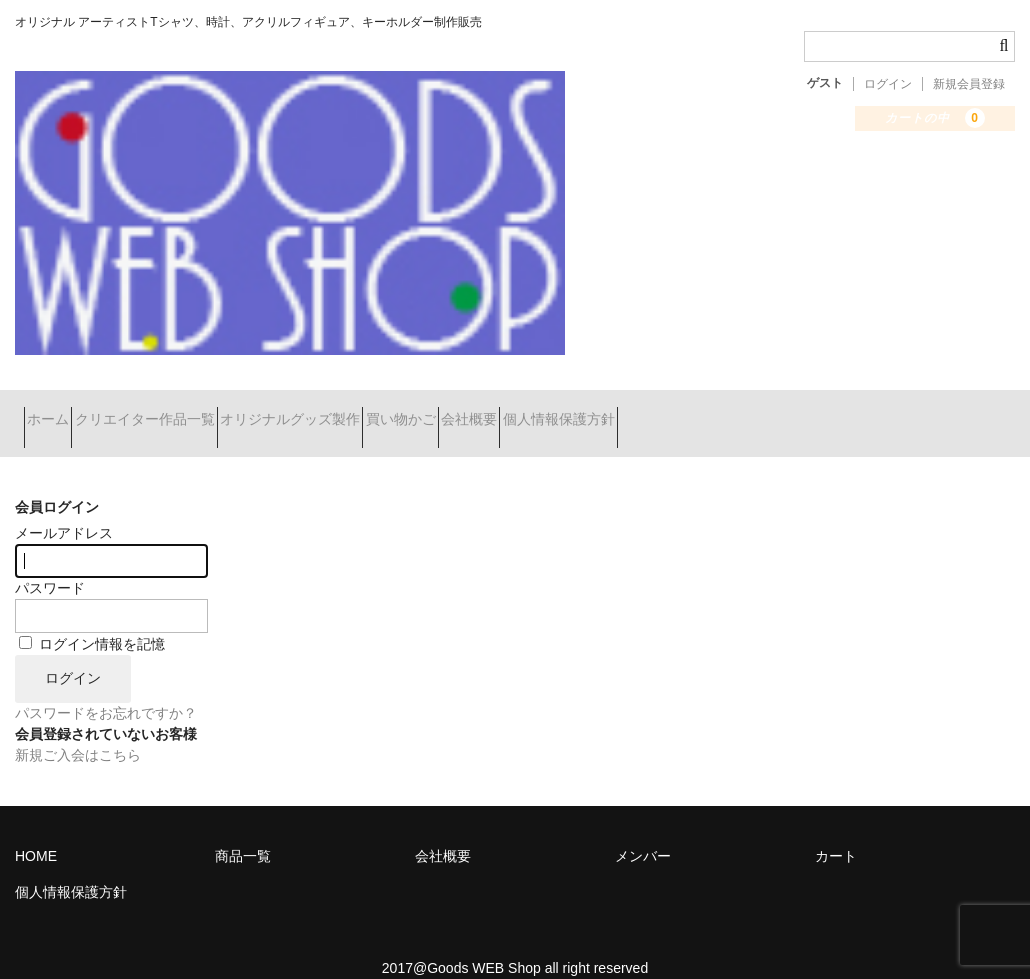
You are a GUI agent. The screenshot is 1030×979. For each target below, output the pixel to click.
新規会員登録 (969, 84)
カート (836, 831)
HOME (36, 831)
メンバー (643, 831)
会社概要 (620, 411)
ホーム (57, 411)
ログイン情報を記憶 (92, 619)
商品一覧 (243, 831)
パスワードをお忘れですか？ (106, 688)
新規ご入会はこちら (78, 730)
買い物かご (516, 411)
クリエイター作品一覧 (189, 411)
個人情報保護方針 (745, 411)
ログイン (888, 84)
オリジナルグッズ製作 (370, 411)
